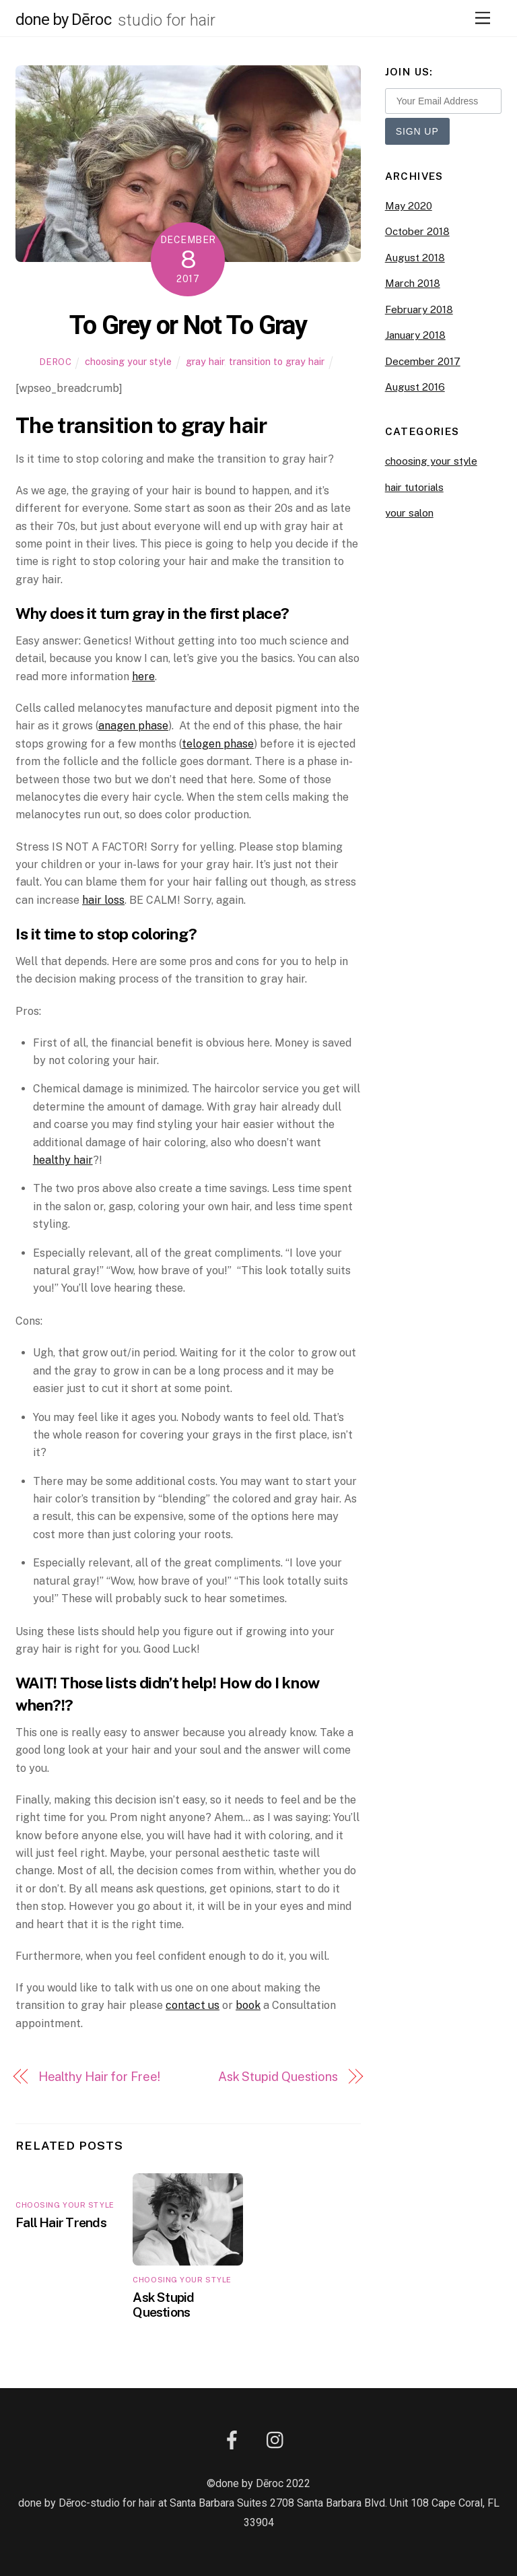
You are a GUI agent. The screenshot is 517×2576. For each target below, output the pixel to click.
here (143, 676)
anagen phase (133, 725)
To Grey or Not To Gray (187, 325)
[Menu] (482, 18)
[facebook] (234, 2440)
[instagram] (278, 2440)
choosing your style (128, 361)
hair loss (103, 900)
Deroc (55, 362)
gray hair (205, 361)
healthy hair (63, 1160)
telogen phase (218, 743)
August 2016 (415, 387)
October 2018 (417, 231)
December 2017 (422, 361)
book (248, 2005)
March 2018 (412, 283)
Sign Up (417, 131)
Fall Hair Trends (60, 2222)
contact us (192, 2005)
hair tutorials (414, 487)
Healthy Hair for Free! (99, 2077)
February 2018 (419, 309)
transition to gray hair (276, 361)
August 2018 (415, 257)
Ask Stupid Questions (278, 2077)
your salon (409, 513)
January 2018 (415, 335)
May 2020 (408, 205)
